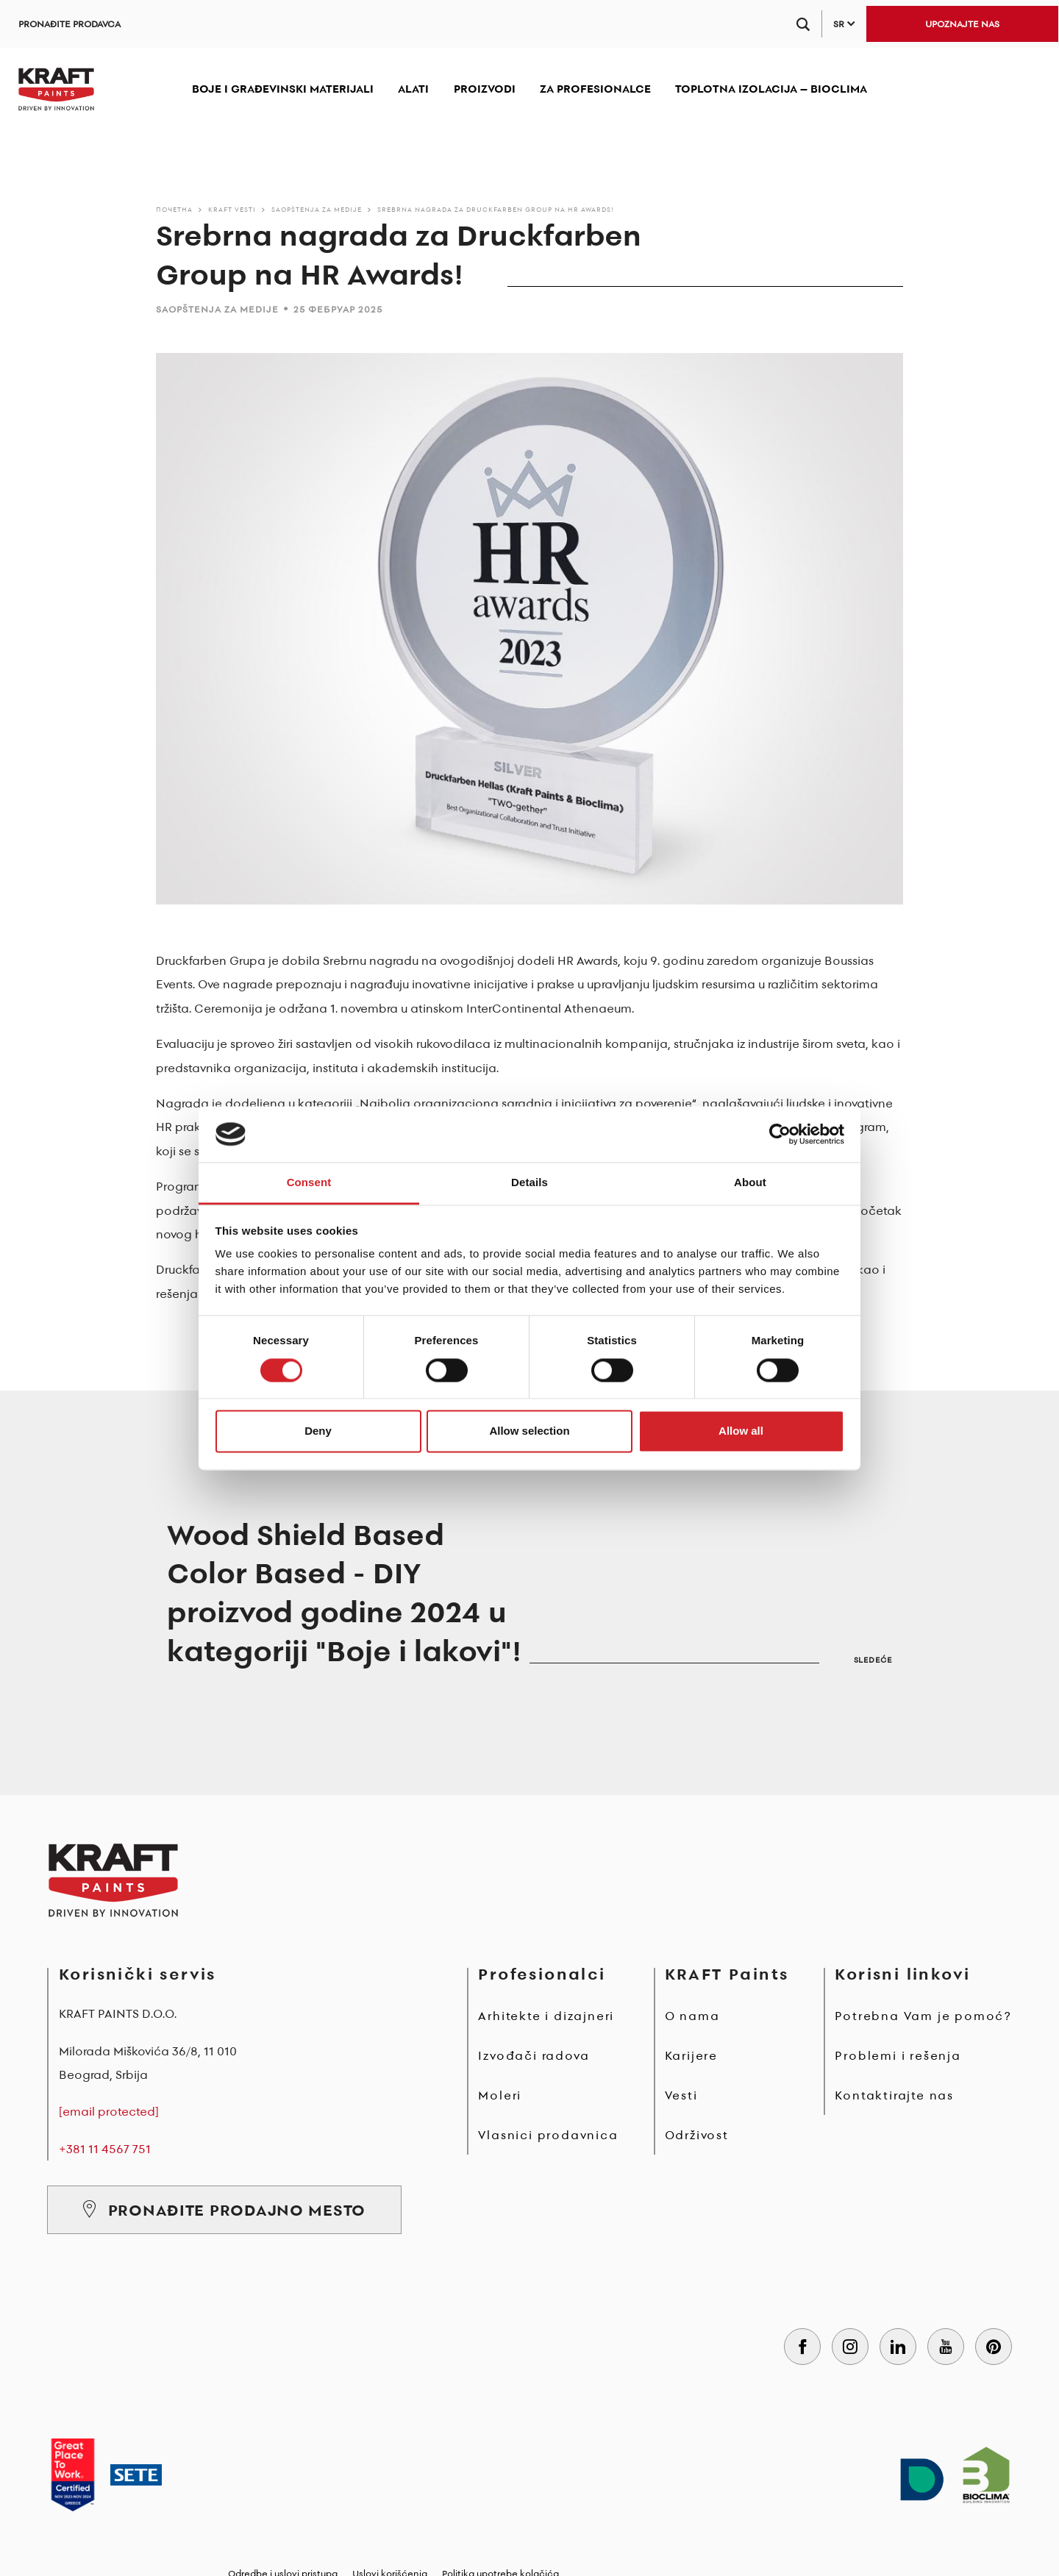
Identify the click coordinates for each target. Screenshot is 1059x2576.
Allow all (741, 1431)
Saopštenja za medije (316, 209)
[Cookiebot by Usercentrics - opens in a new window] (780, 1134)
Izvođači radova (533, 2055)
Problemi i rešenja (897, 2055)
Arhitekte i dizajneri (546, 2016)
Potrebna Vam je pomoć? (923, 2016)
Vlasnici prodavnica (548, 2135)
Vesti (681, 2095)
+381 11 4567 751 (105, 2149)
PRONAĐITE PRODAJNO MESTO (224, 2210)
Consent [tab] (309, 1183)
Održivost (697, 2135)
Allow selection (529, 1431)
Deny (318, 1431)
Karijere (691, 2055)
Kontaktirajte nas (894, 2095)
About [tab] (750, 1183)
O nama (692, 2016)
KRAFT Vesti (232, 209)
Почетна (174, 209)
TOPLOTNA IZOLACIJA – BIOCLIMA (771, 88)
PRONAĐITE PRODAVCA (69, 24)
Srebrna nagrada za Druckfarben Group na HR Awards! (495, 209)
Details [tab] (529, 1183)
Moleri (499, 2095)
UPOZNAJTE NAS (962, 24)
